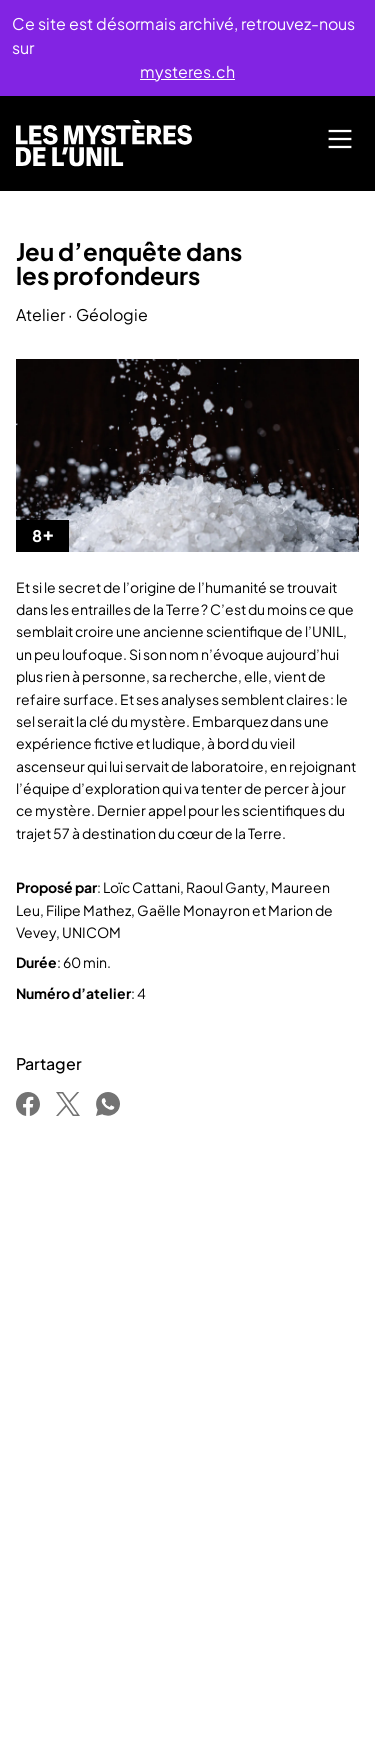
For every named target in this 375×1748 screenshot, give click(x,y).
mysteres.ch (187, 71)
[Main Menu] (340, 139)
